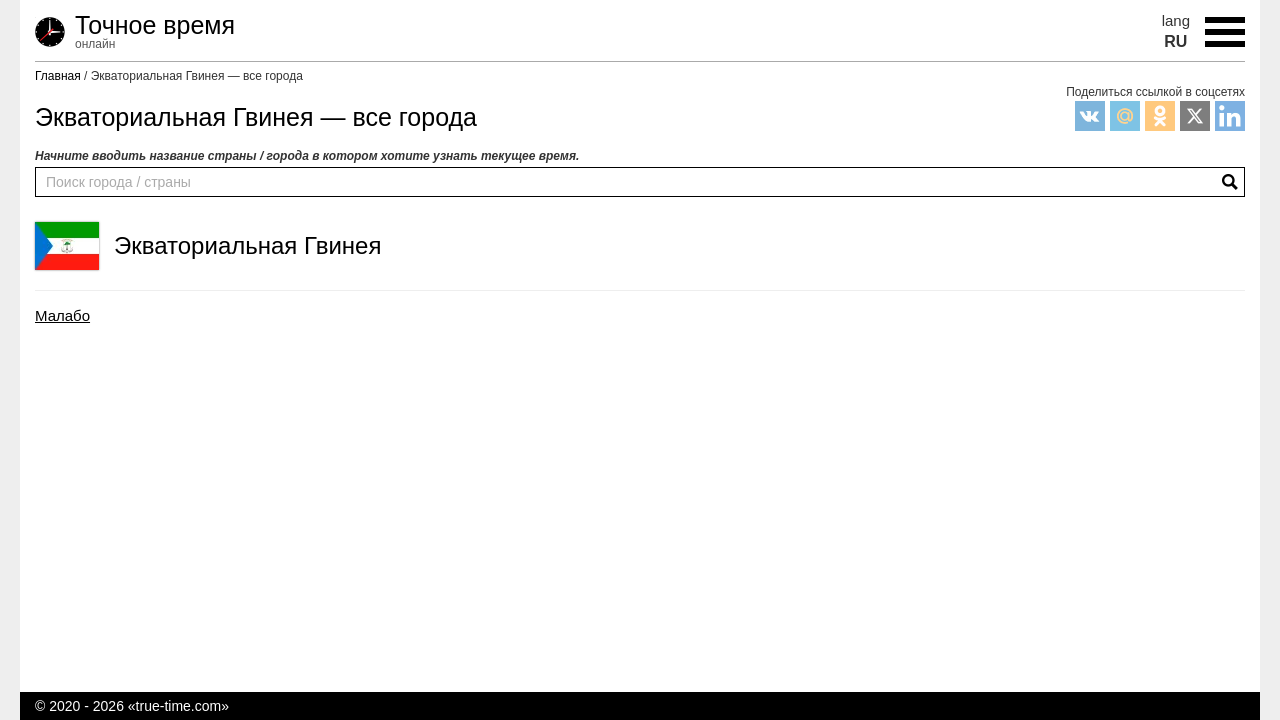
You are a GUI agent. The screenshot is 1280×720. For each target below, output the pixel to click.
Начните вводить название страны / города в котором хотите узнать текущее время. (307, 156)
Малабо (62, 316)
